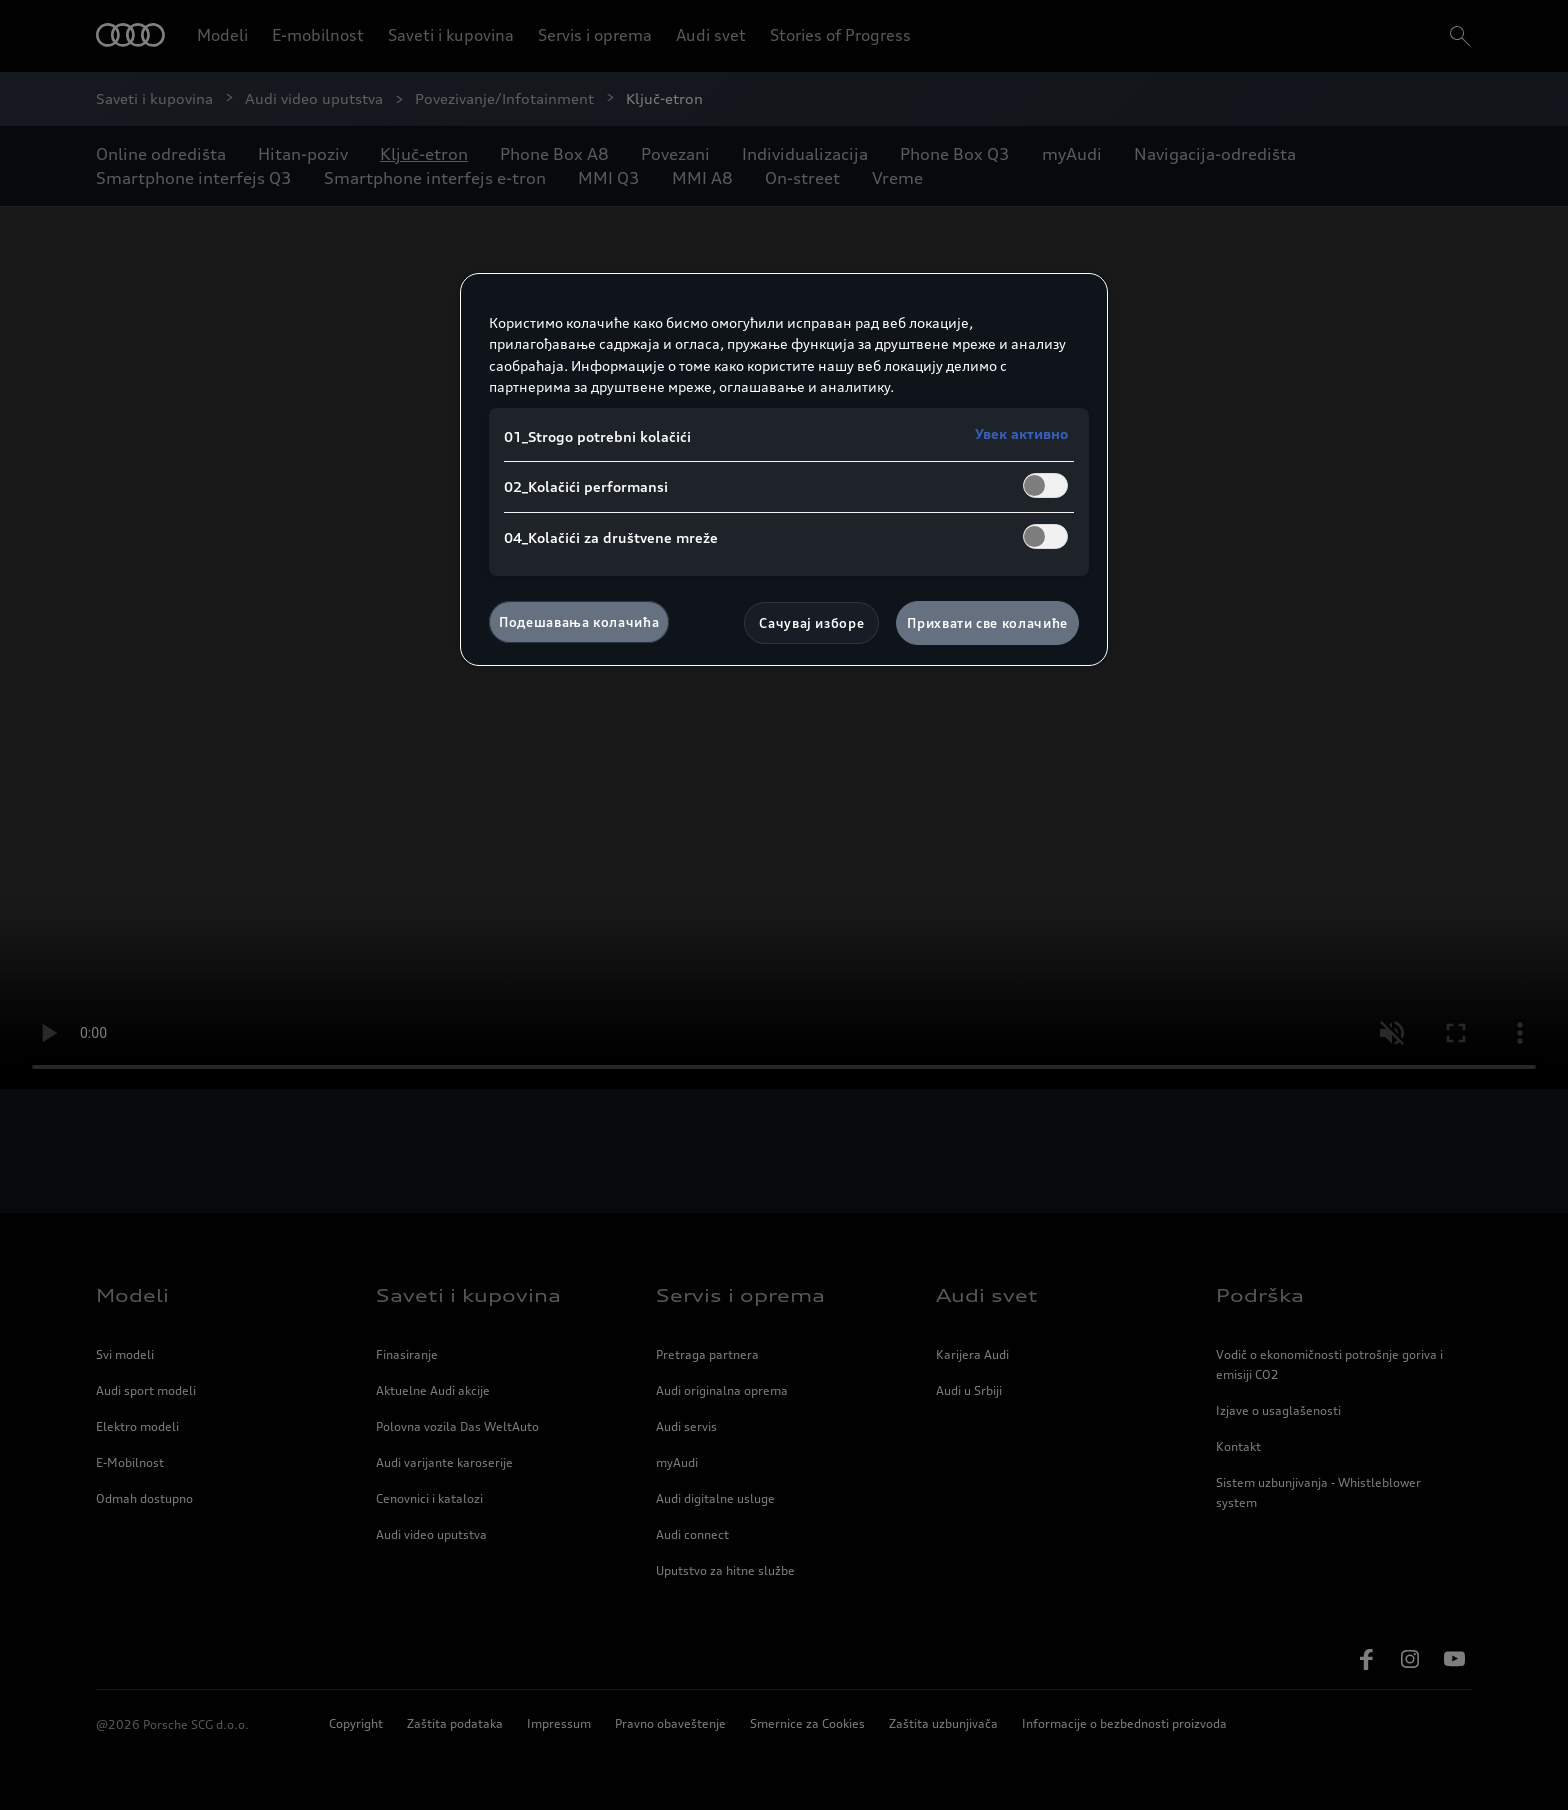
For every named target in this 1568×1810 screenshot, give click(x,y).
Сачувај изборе (811, 623)
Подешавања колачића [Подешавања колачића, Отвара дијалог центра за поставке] (579, 622)
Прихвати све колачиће (987, 623)
